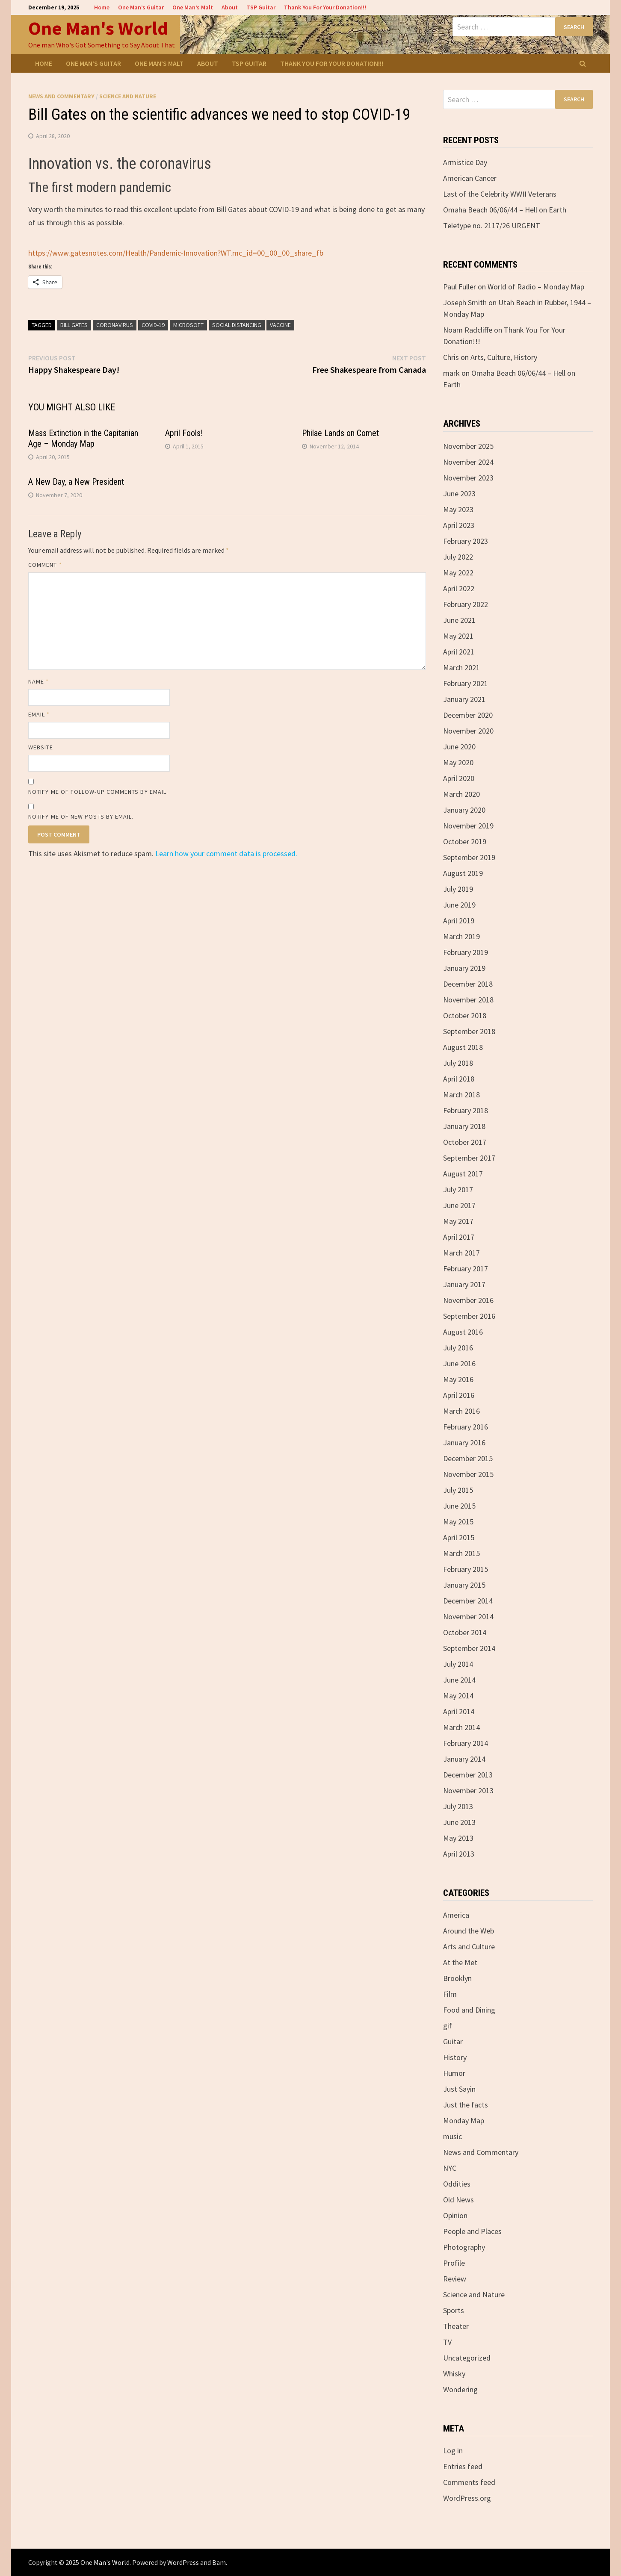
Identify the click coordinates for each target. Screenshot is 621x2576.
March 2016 (461, 1411)
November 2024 (468, 462)
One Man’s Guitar (141, 7)
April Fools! (184, 433)
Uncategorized (467, 2358)
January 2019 (464, 968)
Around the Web (468, 1931)
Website (40, 747)
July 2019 (458, 889)
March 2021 (461, 667)
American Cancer (470, 178)
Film (450, 1994)
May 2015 (458, 1522)
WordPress (183, 2562)
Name (38, 681)
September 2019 (469, 857)
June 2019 (459, 905)
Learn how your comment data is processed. (226, 853)
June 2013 (459, 1822)
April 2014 (458, 1711)
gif (447, 2026)
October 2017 (464, 1142)
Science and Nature (127, 96)
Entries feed (462, 2466)
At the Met (460, 1962)
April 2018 (458, 1079)
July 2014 (458, 1664)
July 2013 (458, 1806)
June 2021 (459, 620)
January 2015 (464, 1585)
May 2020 (458, 762)
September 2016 (469, 1316)
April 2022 (458, 588)
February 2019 (465, 952)
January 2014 (464, 1759)
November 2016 (468, 1300)
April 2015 (458, 1537)
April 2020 (458, 778)
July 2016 (458, 1348)
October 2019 (464, 841)
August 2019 (463, 873)
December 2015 (468, 1458)
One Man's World (98, 28)
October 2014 (464, 1632)
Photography (464, 2247)
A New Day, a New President (76, 482)
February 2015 (465, 1569)
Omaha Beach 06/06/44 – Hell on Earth (504, 210)
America (456, 1915)
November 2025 (468, 446)
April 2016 (458, 1395)
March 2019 (461, 936)
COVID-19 (153, 325)
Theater (456, 2326)
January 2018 (464, 1126)
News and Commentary (61, 96)
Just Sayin (459, 2089)
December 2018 (468, 984)
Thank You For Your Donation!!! (325, 7)
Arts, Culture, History (503, 357)
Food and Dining (469, 2010)
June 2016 (459, 1363)
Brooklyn (457, 1978)
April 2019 (458, 920)
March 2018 (461, 1094)
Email (39, 714)
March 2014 (461, 1727)
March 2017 (461, 1253)
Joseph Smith (465, 302)
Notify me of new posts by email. (81, 816)
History (455, 2057)
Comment (45, 565)
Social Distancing (236, 325)
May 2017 (458, 1221)
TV (447, 2342)
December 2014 (468, 1601)
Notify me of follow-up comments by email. (98, 792)
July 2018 (458, 1063)
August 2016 (463, 1332)
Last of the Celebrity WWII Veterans (499, 194)
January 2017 (464, 1284)
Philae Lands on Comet (340, 433)
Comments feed (469, 2482)
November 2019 (468, 826)
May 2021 (458, 636)
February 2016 (465, 1427)
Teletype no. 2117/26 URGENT (491, 225)
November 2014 (468, 1616)
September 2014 (469, 1648)
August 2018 (463, 1047)
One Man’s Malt (192, 7)
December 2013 (468, 1775)
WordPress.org (467, 2498)
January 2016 (464, 1442)
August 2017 (463, 1174)
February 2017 (465, 1268)
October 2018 (464, 1015)
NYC (449, 2168)
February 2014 (465, 1743)
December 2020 (468, 715)
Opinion (455, 2215)
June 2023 (459, 493)
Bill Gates (74, 325)
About (230, 7)
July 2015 (458, 1490)
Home (101, 7)
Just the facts (465, 2105)
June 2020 (459, 747)
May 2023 (458, 509)
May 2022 (458, 573)
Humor (454, 2073)
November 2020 (468, 731)
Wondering (460, 2389)
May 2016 (458, 1379)
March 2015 (461, 1553)
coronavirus (114, 325)
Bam (219, 2562)
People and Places (472, 2231)
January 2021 (464, 699)
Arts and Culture (469, 1946)
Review (454, 2279)
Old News (458, 2200)
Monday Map (463, 2120)
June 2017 (459, 1205)
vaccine (280, 325)
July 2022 (458, 557)
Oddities (456, 2184)
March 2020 (461, 794)
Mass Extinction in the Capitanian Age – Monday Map (83, 438)
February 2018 (465, 1110)
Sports (453, 2310)
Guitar (453, 2041)
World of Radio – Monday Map (536, 287)
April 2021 (458, 652)
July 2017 (458, 1189)
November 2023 (468, 478)
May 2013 (458, 1838)
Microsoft (188, 325)
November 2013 (468, 1790)
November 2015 (468, 1474)
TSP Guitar (260, 7)
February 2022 (465, 604)
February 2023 (465, 541)
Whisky (454, 2374)
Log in (453, 2450)
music (452, 2136)
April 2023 (458, 525)
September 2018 (469, 1031)
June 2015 (459, 1506)
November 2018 (468, 1000)
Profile (454, 2263)
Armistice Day (465, 162)
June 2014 (459, 1680)
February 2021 (465, 683)
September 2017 (469, 1158)
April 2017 (458, 1237)
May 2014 (458, 1696)
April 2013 (458, 1854)
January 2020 (464, 810)
